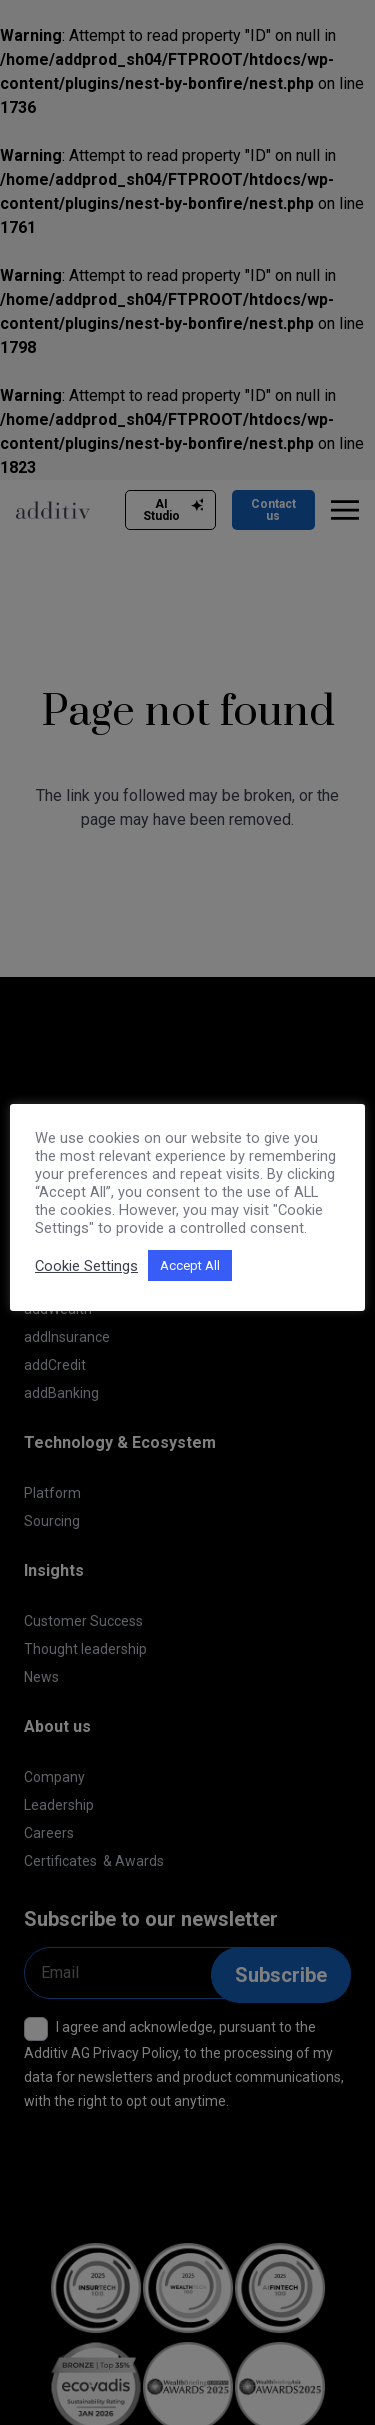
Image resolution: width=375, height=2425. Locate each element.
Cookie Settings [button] (86, 1266)
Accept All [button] (190, 1265)
